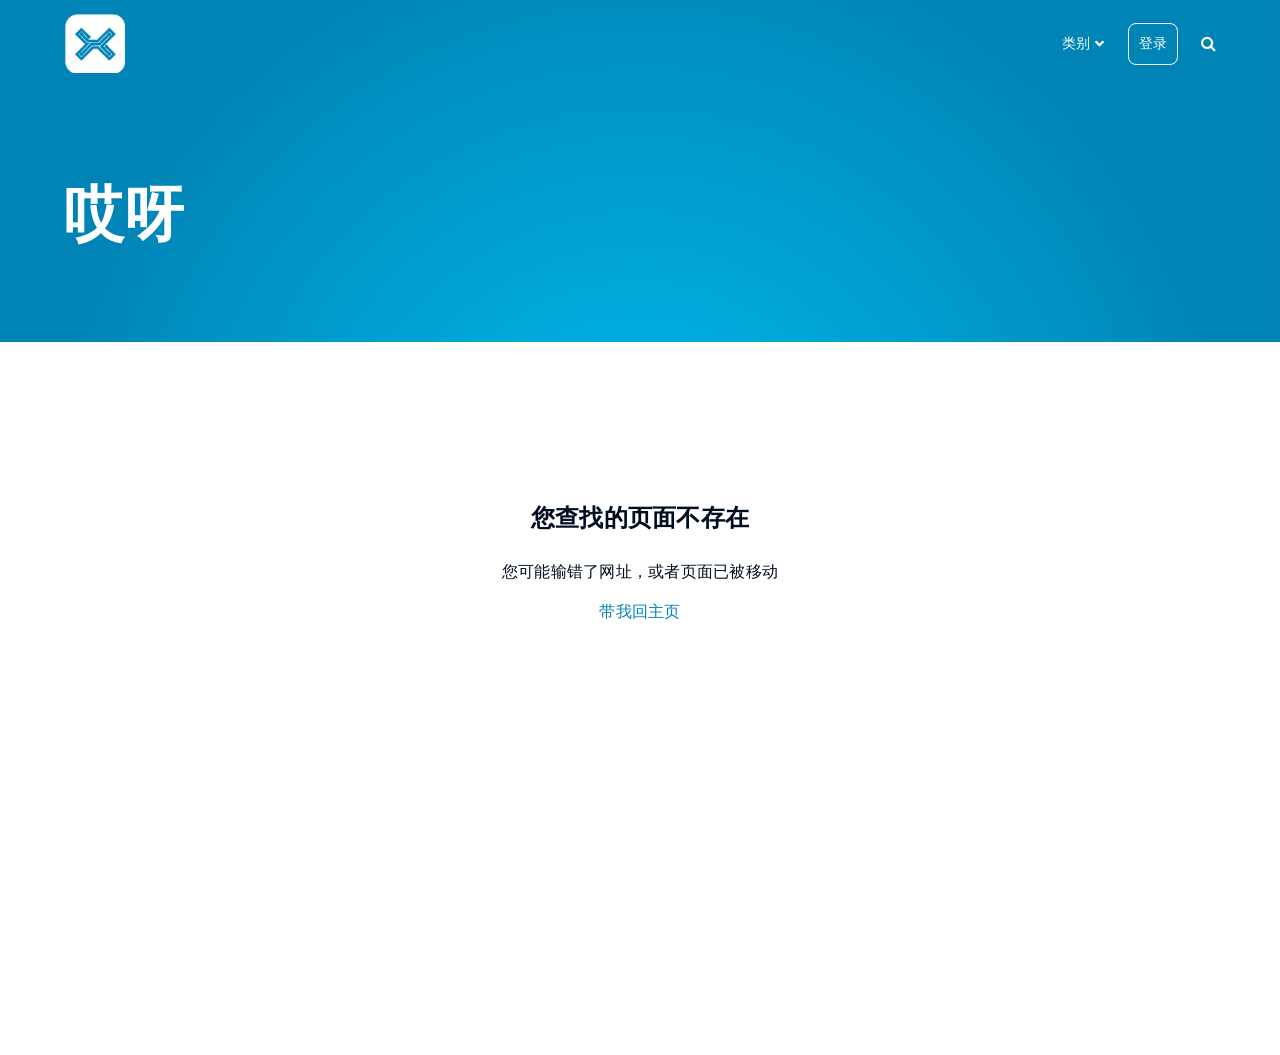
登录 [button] (1153, 43)
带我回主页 (639, 611)
